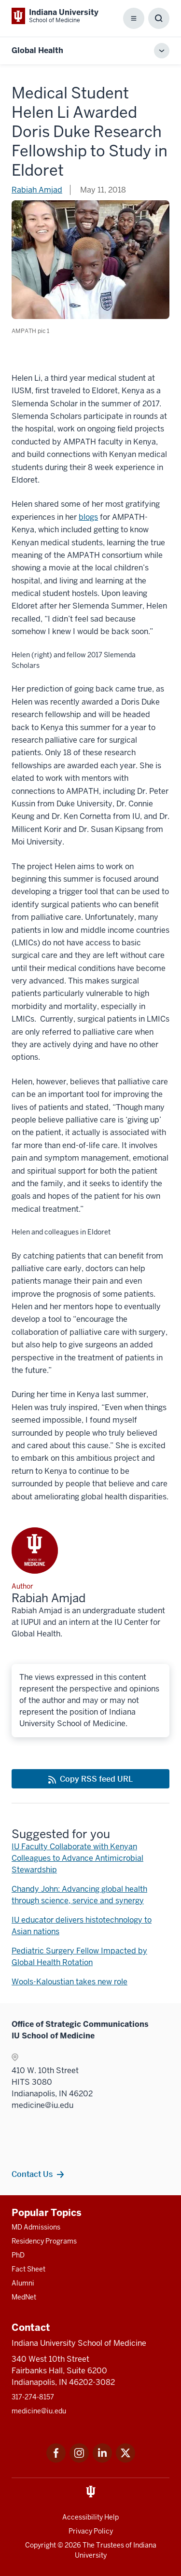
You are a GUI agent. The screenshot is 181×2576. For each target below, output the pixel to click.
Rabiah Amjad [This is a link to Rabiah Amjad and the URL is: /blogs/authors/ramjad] (37, 190)
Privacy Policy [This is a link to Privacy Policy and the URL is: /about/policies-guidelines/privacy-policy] (91, 2531)
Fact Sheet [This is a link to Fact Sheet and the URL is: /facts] (28, 2269)
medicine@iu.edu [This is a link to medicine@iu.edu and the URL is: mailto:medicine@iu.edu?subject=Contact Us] (39, 2411)
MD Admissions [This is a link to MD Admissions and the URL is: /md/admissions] (36, 2227)
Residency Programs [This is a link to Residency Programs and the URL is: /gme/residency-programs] (44, 2241)
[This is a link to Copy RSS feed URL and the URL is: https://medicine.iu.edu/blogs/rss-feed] (90, 1778)
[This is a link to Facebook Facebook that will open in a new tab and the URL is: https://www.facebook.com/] (56, 2460)
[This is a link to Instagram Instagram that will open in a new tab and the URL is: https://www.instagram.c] (79, 2460)
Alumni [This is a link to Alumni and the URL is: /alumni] (23, 2283)
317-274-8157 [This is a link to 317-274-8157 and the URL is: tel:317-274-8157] (33, 2397)
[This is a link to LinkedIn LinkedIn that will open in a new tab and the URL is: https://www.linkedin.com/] (102, 2460)
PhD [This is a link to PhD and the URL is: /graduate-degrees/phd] (18, 2255)
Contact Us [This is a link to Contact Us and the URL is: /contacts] (32, 2174)
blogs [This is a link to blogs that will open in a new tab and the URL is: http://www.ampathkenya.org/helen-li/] (88, 517)
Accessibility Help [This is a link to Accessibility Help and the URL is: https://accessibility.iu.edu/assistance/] (90, 2517)
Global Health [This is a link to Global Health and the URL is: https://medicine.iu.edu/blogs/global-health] (37, 50)
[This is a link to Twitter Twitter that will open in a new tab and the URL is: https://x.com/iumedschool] (125, 2460)
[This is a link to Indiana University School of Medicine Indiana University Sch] (55, 16)
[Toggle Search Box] (158, 18)
